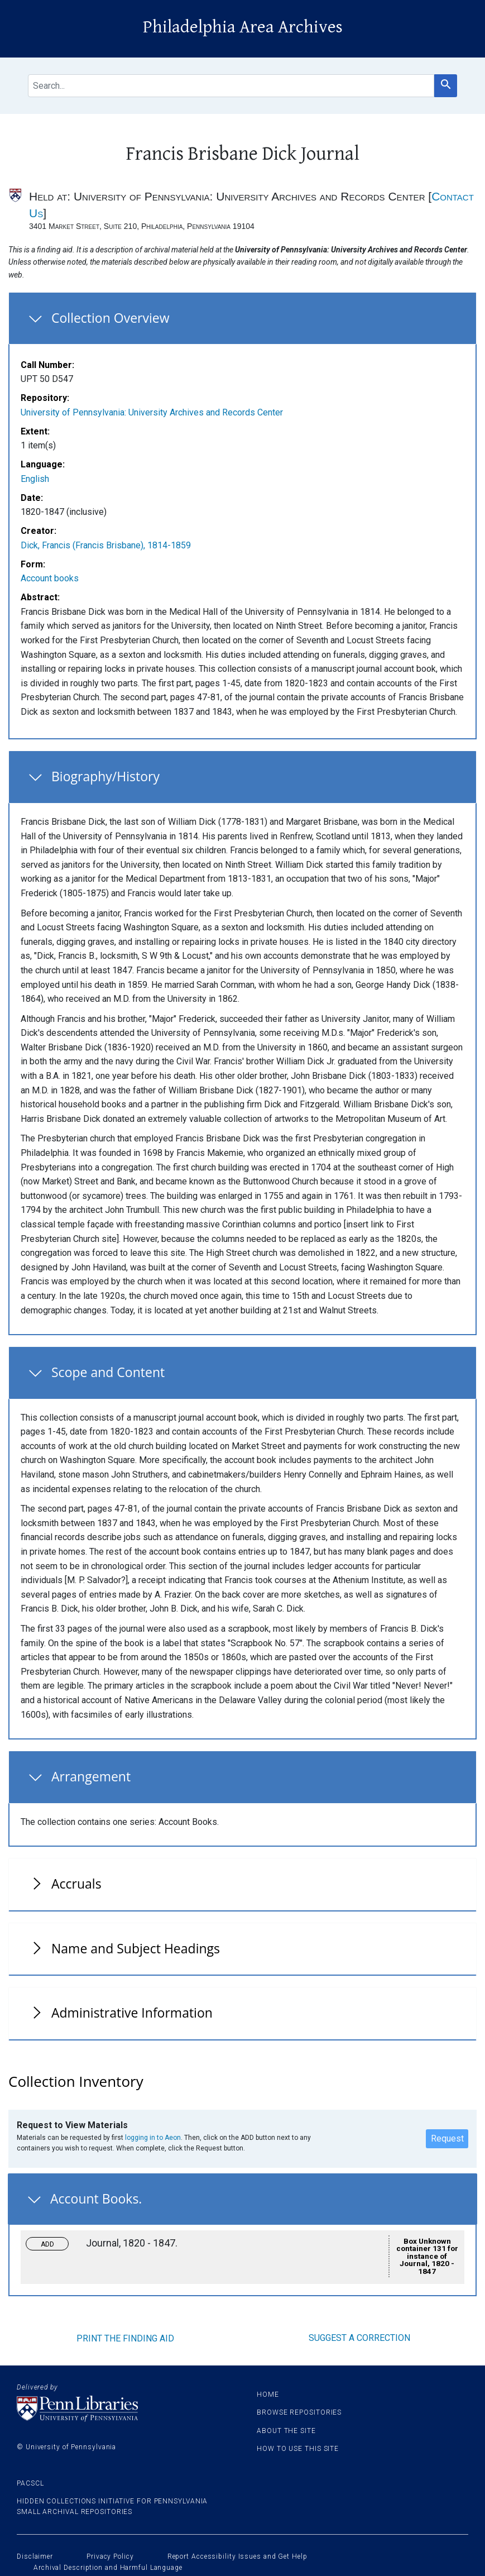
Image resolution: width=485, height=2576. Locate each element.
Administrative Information (132, 2012)
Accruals (76, 1883)
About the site (286, 2431)
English (35, 479)
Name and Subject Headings (135, 1948)
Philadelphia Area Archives (243, 27)
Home (268, 2394)
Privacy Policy (110, 2556)
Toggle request (51, 2241)
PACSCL (30, 2483)
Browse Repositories (299, 2412)
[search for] (231, 85)
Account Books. (96, 2198)
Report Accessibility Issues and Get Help (237, 2556)
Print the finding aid (125, 2338)
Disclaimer (35, 2556)
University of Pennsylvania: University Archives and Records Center (152, 412)
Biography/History (105, 776)
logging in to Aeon (153, 2138)
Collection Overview (110, 318)
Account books (50, 578)
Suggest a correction (359, 2338)
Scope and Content (108, 1372)
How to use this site (298, 2449)
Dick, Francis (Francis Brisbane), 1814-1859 (106, 545)
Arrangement (91, 1776)
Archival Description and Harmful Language (108, 2568)
